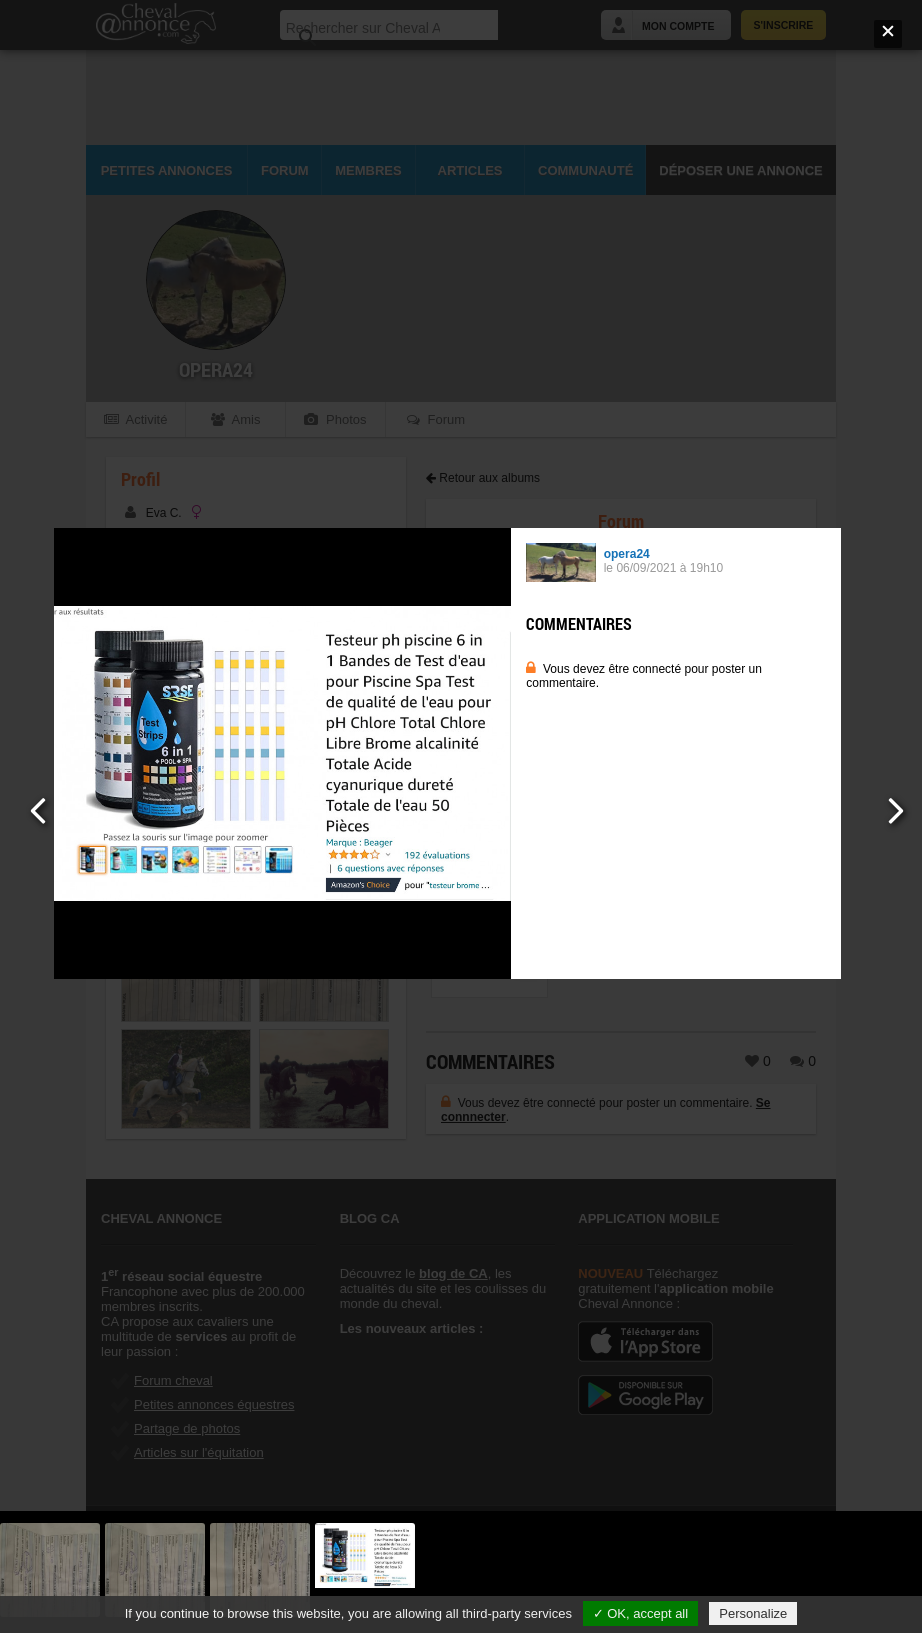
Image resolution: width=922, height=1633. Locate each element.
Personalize (753, 1613)
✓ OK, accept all (641, 1613)
